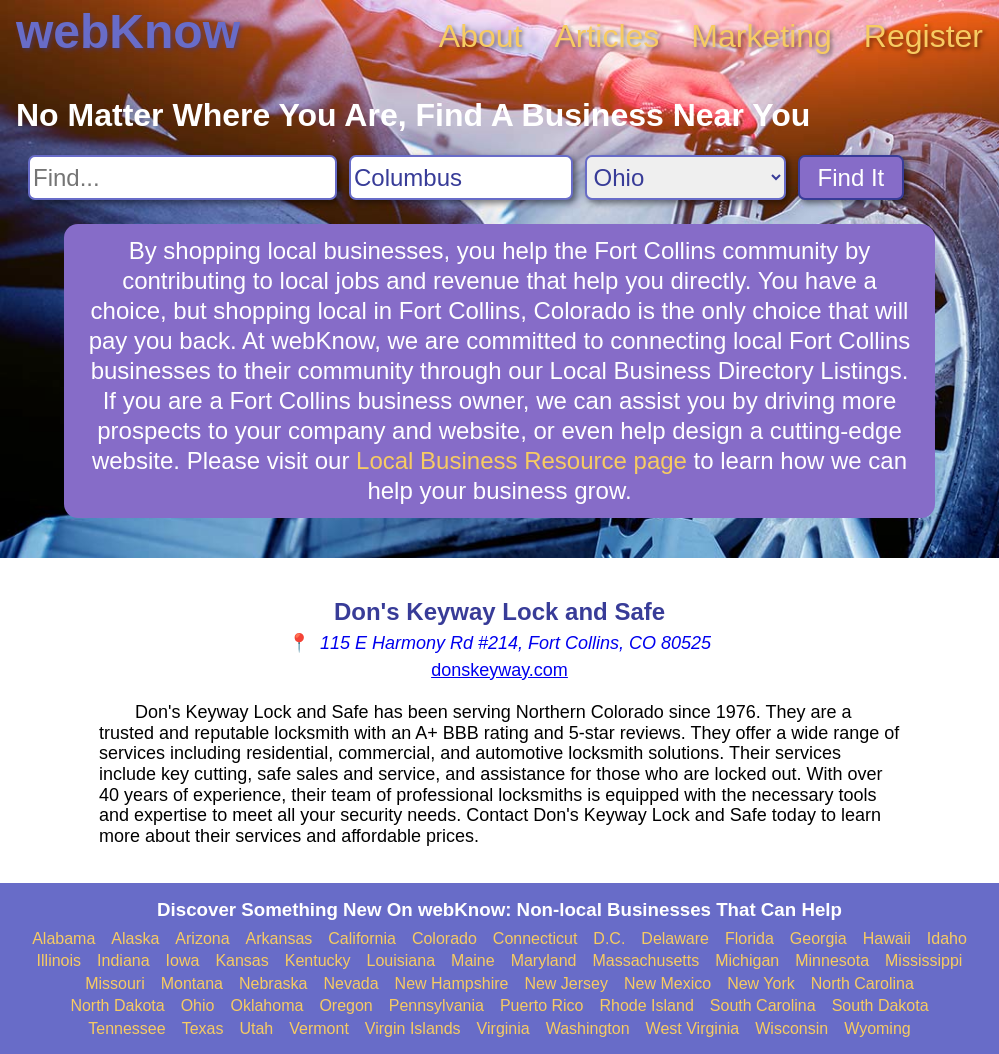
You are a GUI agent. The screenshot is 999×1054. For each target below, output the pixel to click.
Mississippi (923, 960)
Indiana (123, 960)
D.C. (609, 938)
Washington (588, 1028)
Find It (851, 177)
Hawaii (887, 938)
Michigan (747, 960)
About (481, 36)
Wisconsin (791, 1028)
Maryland (544, 960)
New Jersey (566, 983)
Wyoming (877, 1028)
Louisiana (401, 960)
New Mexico (667, 983)
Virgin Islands (413, 1028)
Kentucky (318, 960)
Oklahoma (266, 1005)
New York (761, 983)
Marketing (761, 36)
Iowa (183, 960)
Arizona (202, 938)
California (362, 938)
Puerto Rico (542, 1005)
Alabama (63, 938)
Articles (606, 36)
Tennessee (126, 1028)
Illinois (59, 960)
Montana (192, 983)
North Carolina (862, 983)
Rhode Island (647, 1005)
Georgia (818, 938)
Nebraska (273, 983)
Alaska (135, 938)
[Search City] (461, 177)
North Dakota (117, 1005)
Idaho (947, 938)
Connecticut (535, 938)
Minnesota (832, 960)
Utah (256, 1028)
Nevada (350, 983)
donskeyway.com (499, 670)
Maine (473, 960)
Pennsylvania (436, 1005)
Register (923, 36)
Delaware (675, 938)
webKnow (128, 31)
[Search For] (182, 177)
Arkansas (279, 938)
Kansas (241, 960)
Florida (749, 938)
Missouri (115, 983)
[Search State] (685, 177)
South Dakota (880, 1005)
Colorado (444, 938)
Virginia (503, 1028)
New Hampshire (452, 983)
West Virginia (693, 1028)
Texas (203, 1028)
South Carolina (763, 1005)
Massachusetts (645, 960)
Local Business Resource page (521, 460)
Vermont (319, 1028)
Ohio (198, 1005)
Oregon (345, 1005)
